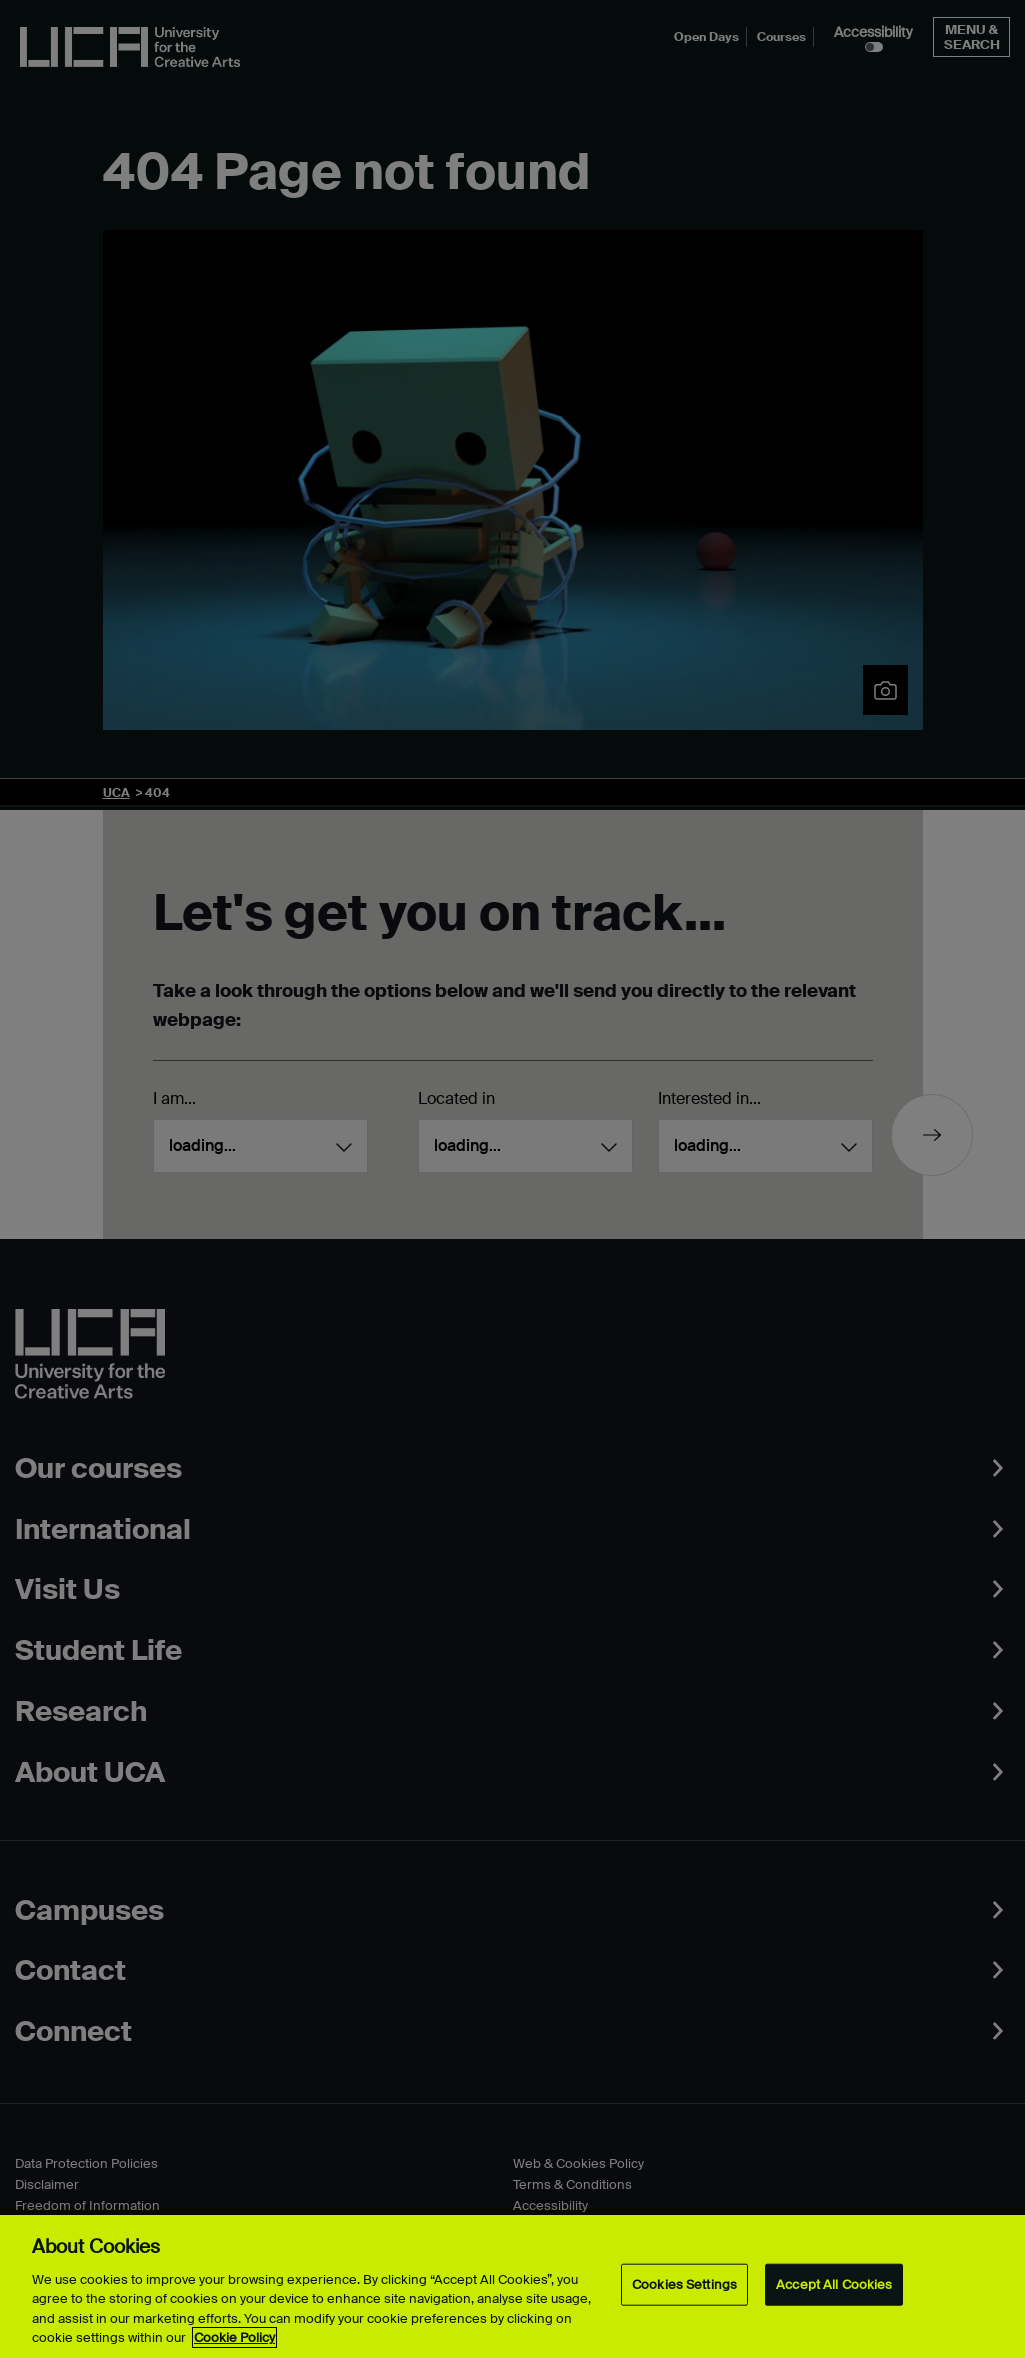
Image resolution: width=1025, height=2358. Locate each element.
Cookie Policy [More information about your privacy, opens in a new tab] (234, 2337)
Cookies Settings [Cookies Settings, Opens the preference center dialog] (684, 2284)
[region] (512, 2286)
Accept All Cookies (834, 2284)
